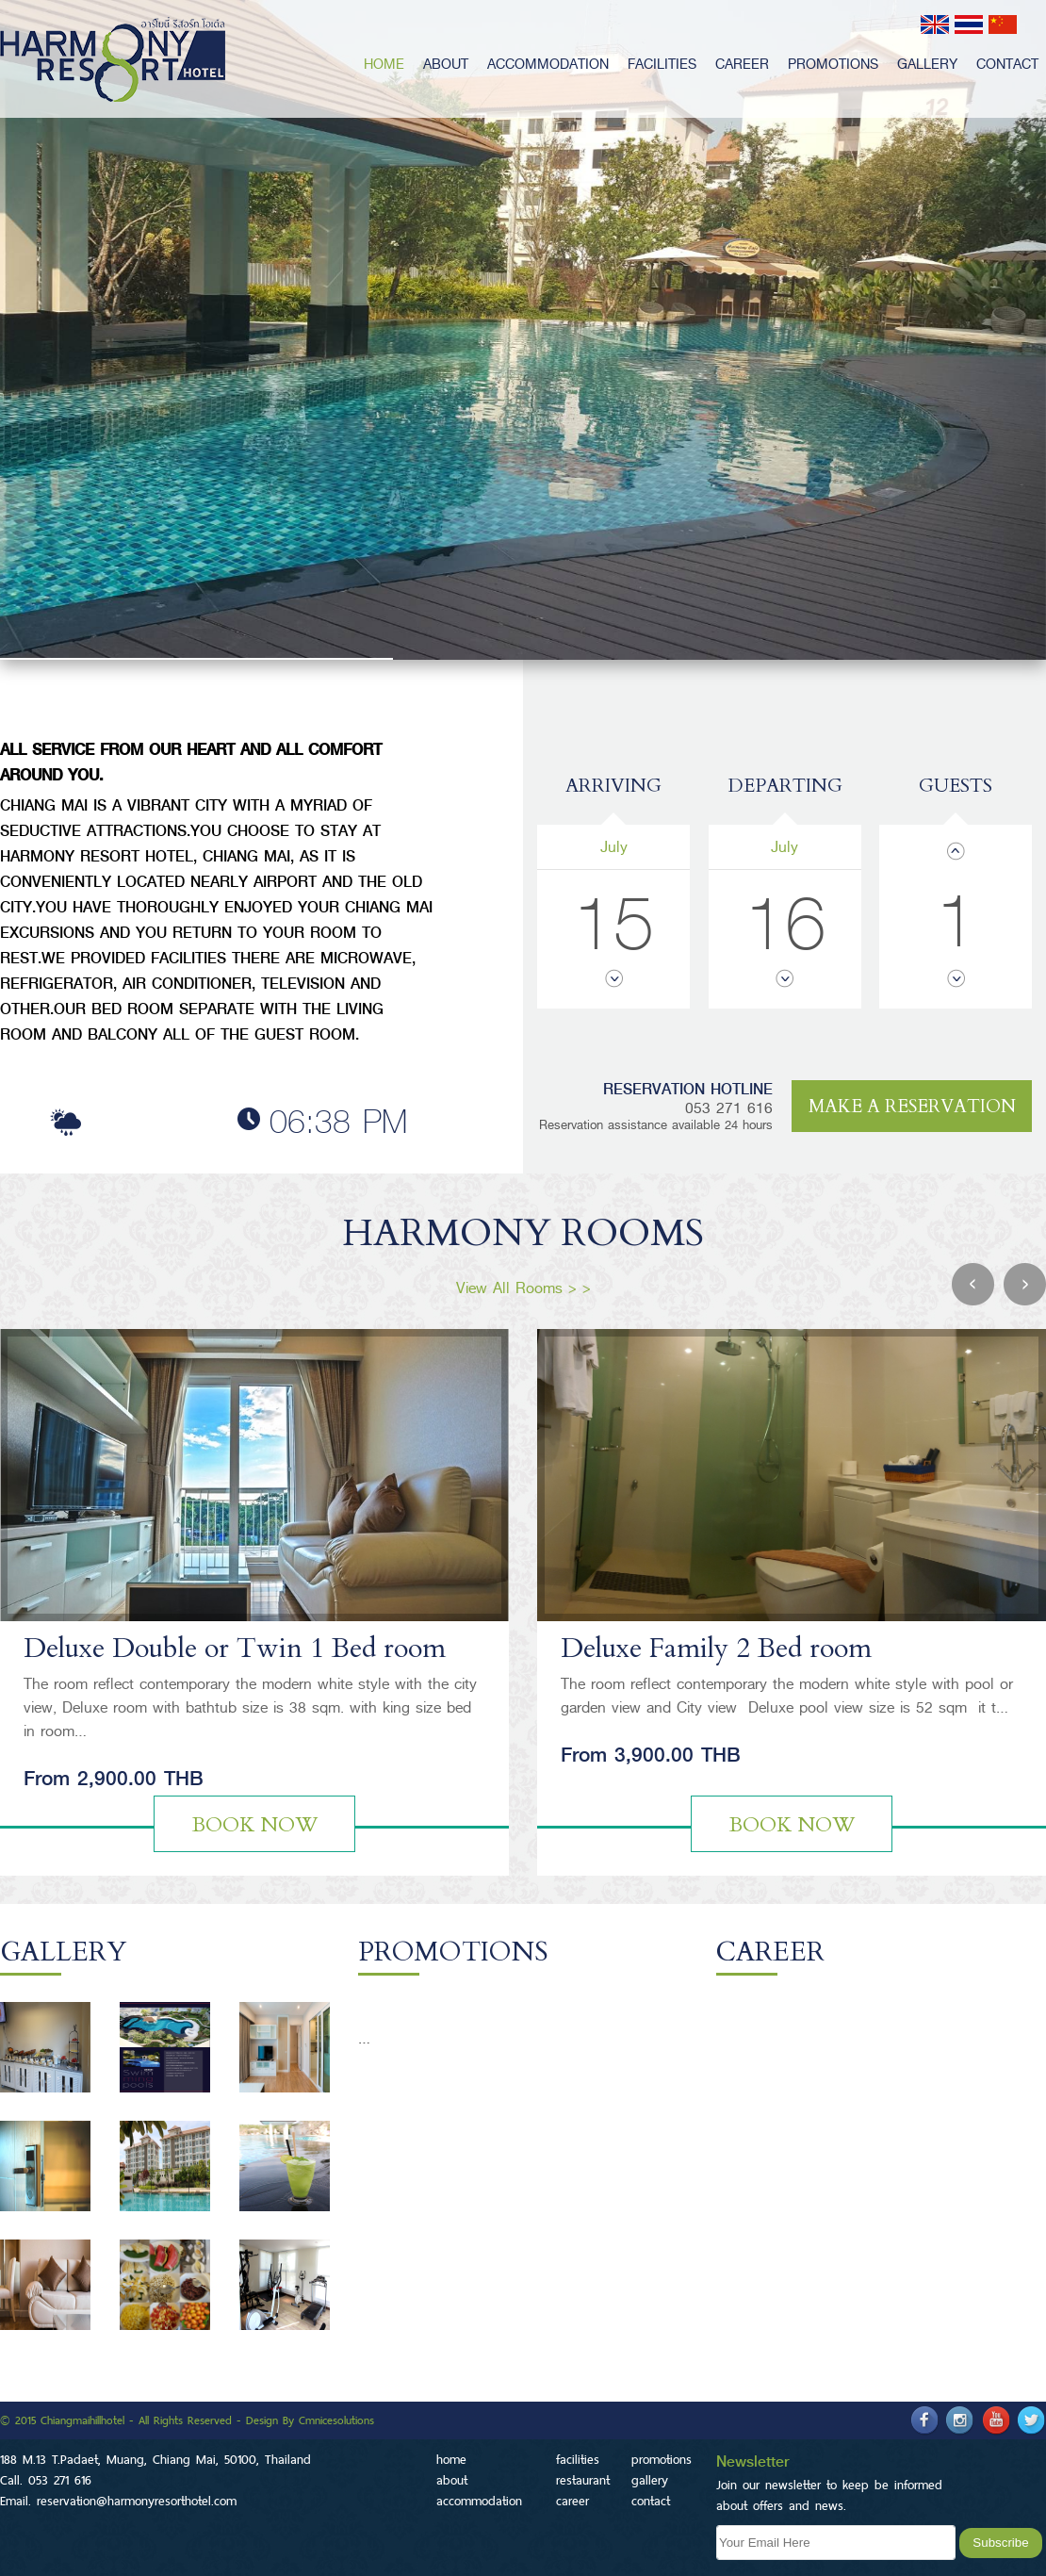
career (742, 64)
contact (1007, 64)
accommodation (548, 64)
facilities (662, 64)
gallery (927, 64)
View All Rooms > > (523, 1288)
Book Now (255, 1825)
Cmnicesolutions (336, 2420)
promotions (833, 64)
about (445, 64)
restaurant (583, 2479)
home (384, 64)
